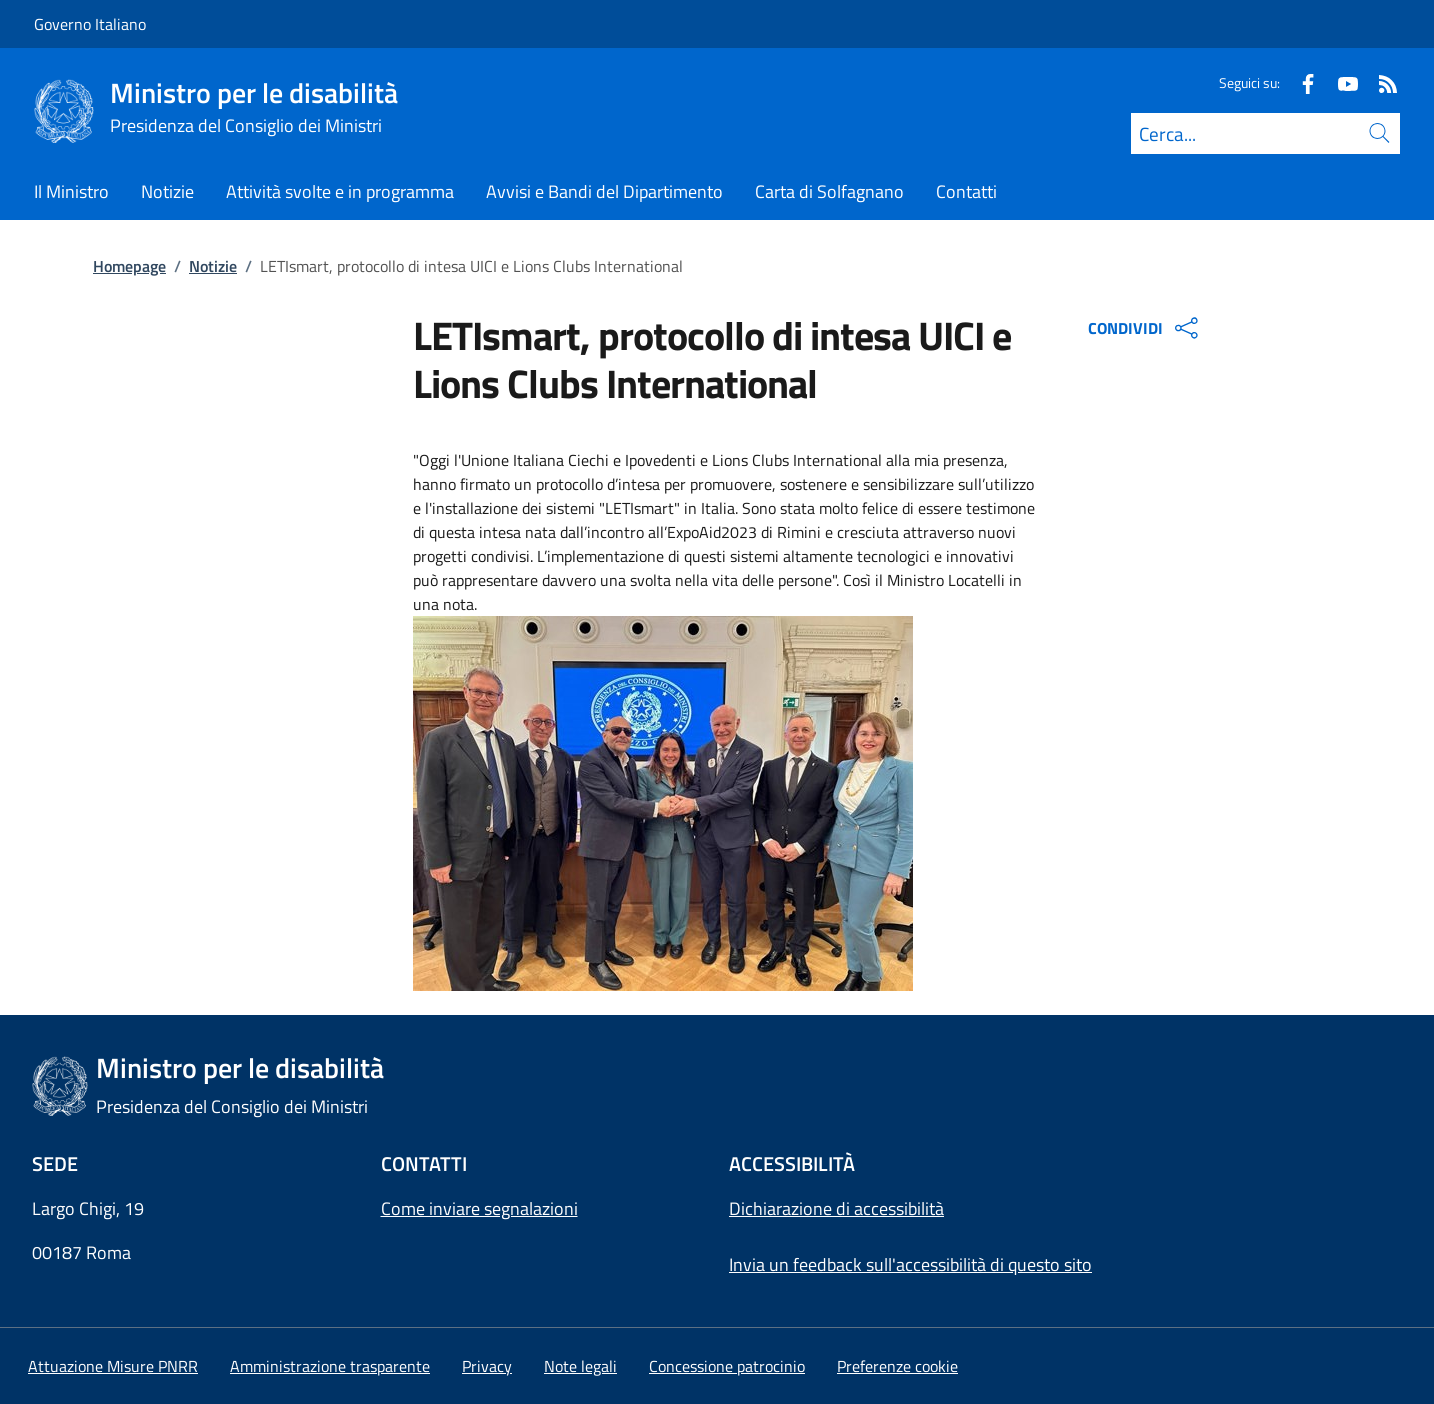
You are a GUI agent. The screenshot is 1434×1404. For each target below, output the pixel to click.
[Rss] (1380, 82)
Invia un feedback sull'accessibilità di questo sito (910, 1264)
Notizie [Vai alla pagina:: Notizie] (213, 266)
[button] (897, 1366)
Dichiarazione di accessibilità (836, 1208)
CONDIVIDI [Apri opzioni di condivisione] (1145, 328)
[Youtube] (1340, 82)
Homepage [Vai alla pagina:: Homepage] (129, 266)
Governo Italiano (90, 24)
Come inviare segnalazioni (479, 1208)
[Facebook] (1300, 82)
